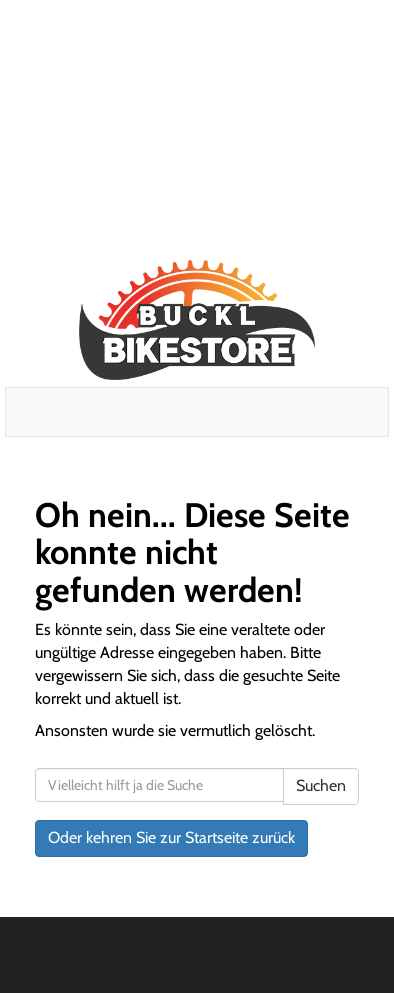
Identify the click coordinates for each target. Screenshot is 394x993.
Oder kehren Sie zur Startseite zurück (171, 837)
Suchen (321, 785)
